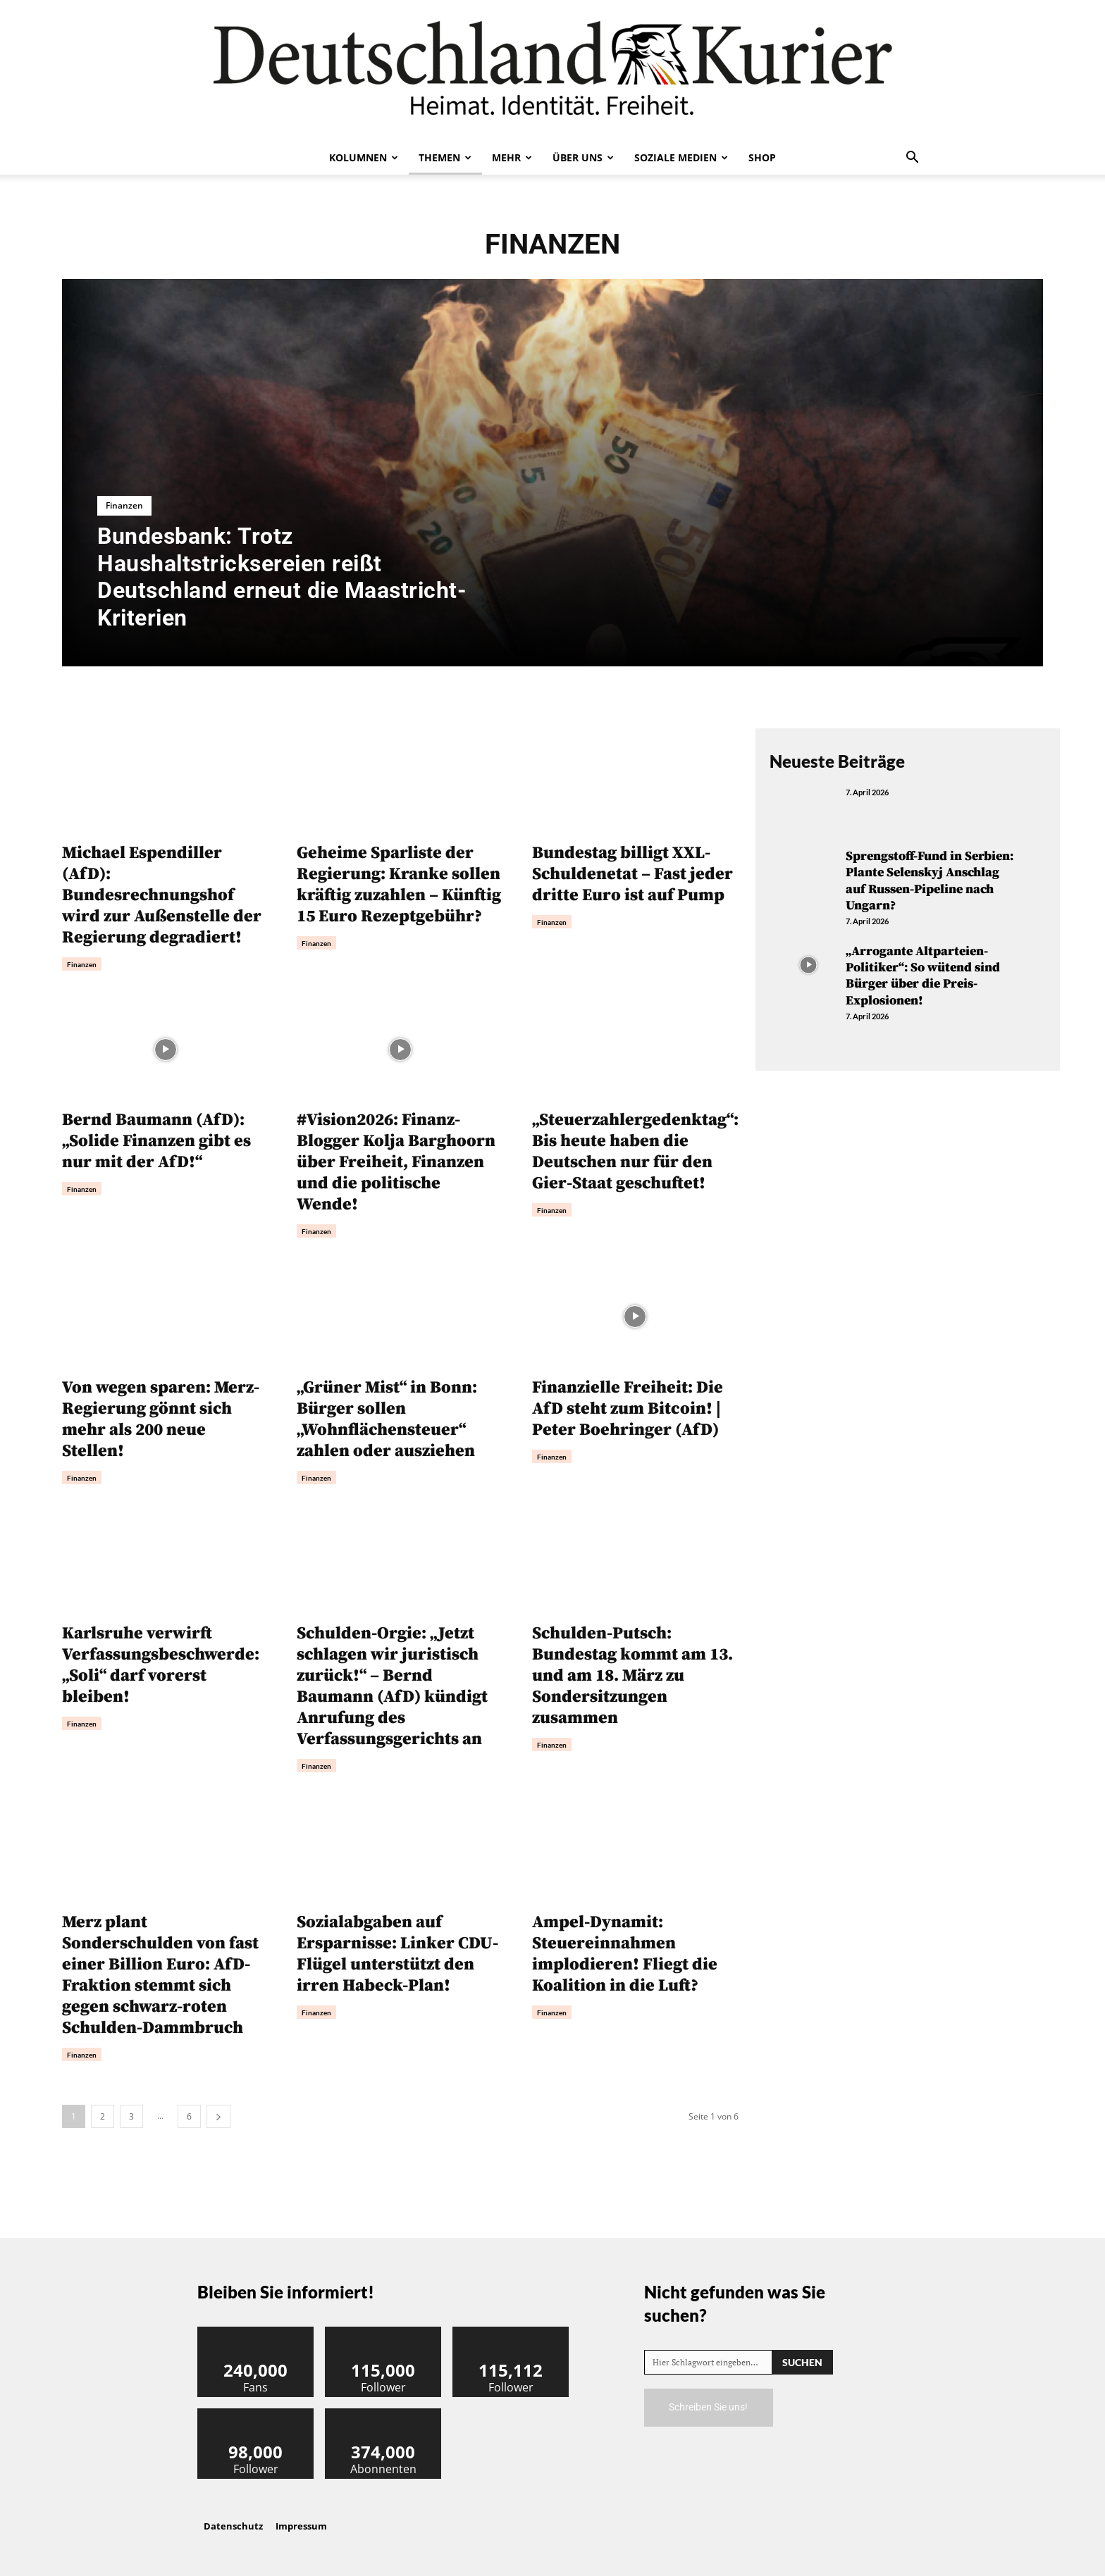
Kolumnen (363, 157)
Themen (445, 157)
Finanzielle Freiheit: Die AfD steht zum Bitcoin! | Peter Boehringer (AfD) (627, 1409)
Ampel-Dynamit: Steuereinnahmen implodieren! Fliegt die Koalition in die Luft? (624, 1954)
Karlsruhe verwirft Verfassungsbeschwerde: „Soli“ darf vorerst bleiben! (160, 1665)
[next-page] (218, 2116)
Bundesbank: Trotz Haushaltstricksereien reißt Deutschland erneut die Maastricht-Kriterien (282, 576)
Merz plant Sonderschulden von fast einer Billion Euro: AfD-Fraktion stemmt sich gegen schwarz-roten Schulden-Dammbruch (160, 1975)
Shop (762, 157)
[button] (912, 158)
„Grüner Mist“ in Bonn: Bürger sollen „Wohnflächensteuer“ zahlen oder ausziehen (387, 1419)
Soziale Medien (681, 157)
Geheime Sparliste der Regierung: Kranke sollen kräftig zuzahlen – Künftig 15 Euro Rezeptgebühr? (399, 884)
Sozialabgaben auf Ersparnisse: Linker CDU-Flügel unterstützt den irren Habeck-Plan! (397, 1954)
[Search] (802, 2362)
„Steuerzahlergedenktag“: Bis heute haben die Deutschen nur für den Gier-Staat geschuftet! (635, 1151)
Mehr (512, 157)
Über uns (583, 157)
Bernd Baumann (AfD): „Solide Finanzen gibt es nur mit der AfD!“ (156, 1141)
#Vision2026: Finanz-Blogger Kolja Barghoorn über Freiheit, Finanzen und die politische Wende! (396, 1162)
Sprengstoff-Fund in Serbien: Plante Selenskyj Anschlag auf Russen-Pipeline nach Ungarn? (929, 881)
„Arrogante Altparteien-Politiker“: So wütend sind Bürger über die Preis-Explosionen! (923, 976)
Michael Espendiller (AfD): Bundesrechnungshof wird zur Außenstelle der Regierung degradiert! (161, 895)
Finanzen (124, 505)
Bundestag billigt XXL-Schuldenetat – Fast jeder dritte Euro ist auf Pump (632, 874)
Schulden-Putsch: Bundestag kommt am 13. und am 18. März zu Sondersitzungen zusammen (632, 1676)
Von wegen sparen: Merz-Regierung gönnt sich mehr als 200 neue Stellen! (160, 1419)
